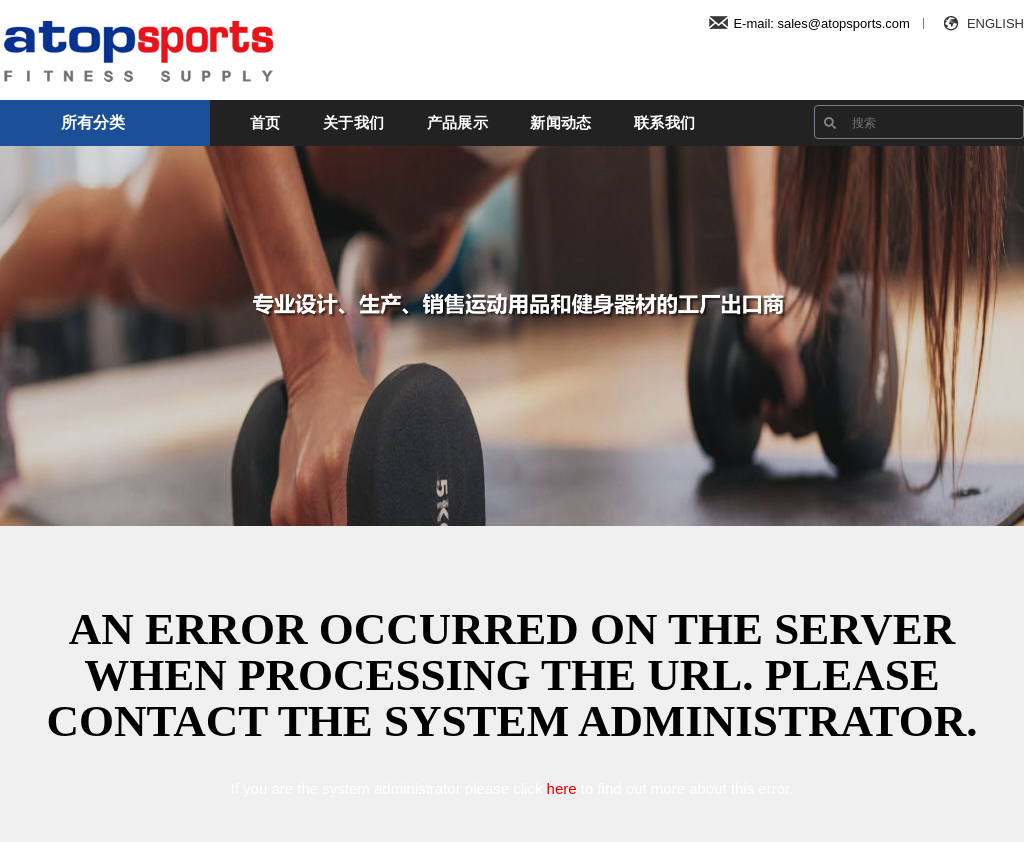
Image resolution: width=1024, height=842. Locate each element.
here (562, 788)
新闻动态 (560, 122)
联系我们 (664, 122)
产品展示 (457, 122)
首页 (265, 122)
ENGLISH (981, 23)
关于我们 (353, 122)
